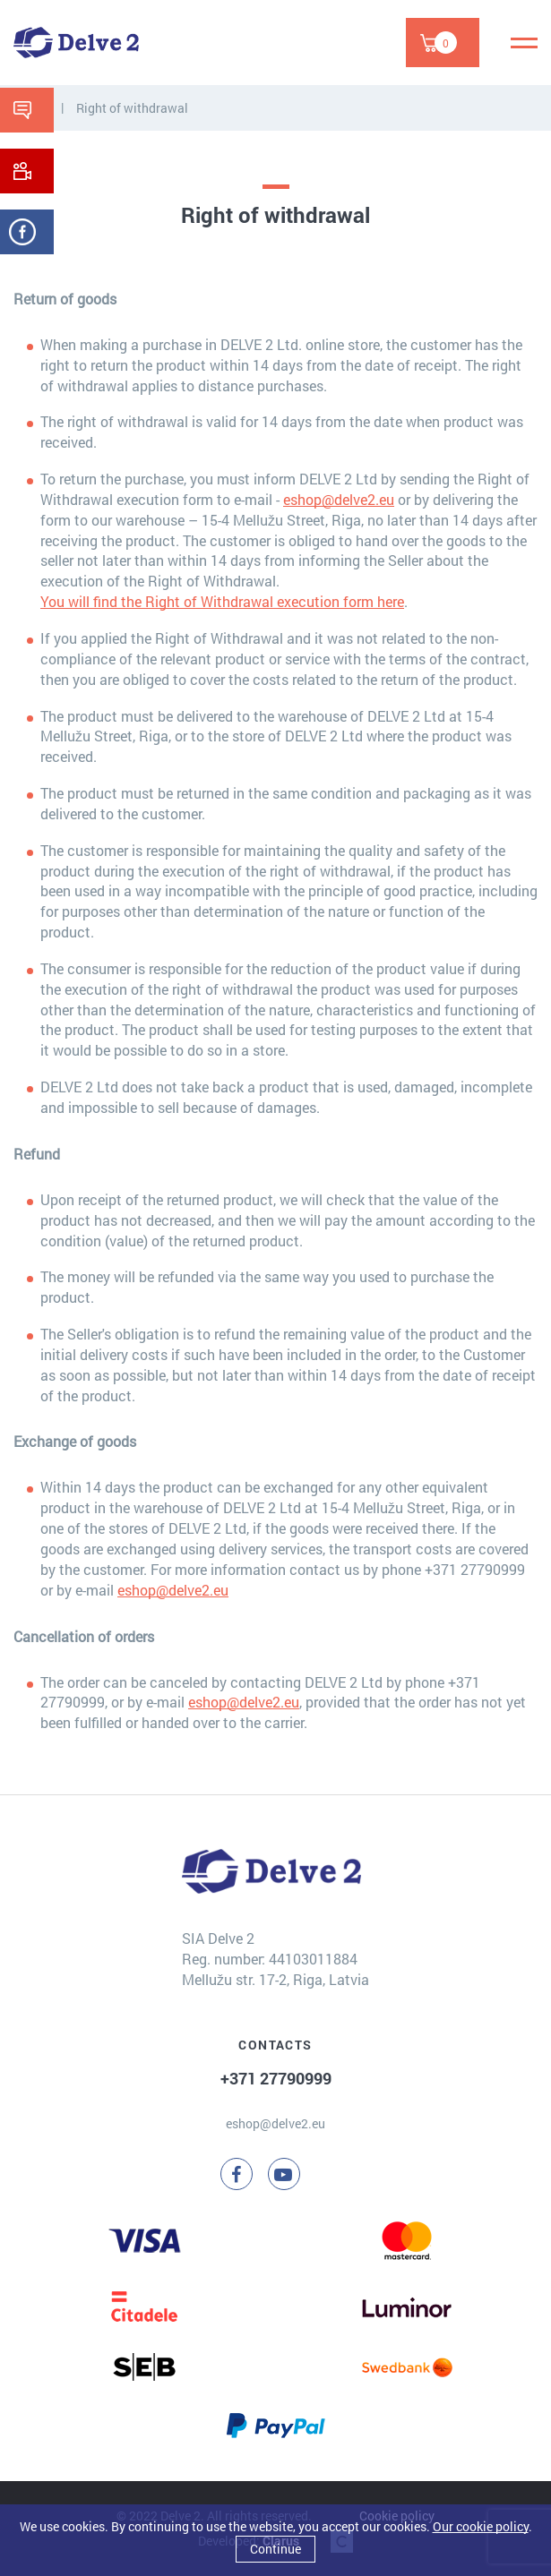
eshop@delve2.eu (338, 499)
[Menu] (524, 43)
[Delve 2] (76, 42)
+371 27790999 (275, 2078)
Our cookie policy (481, 2526)
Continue (275, 2548)
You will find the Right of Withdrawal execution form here (222, 601)
